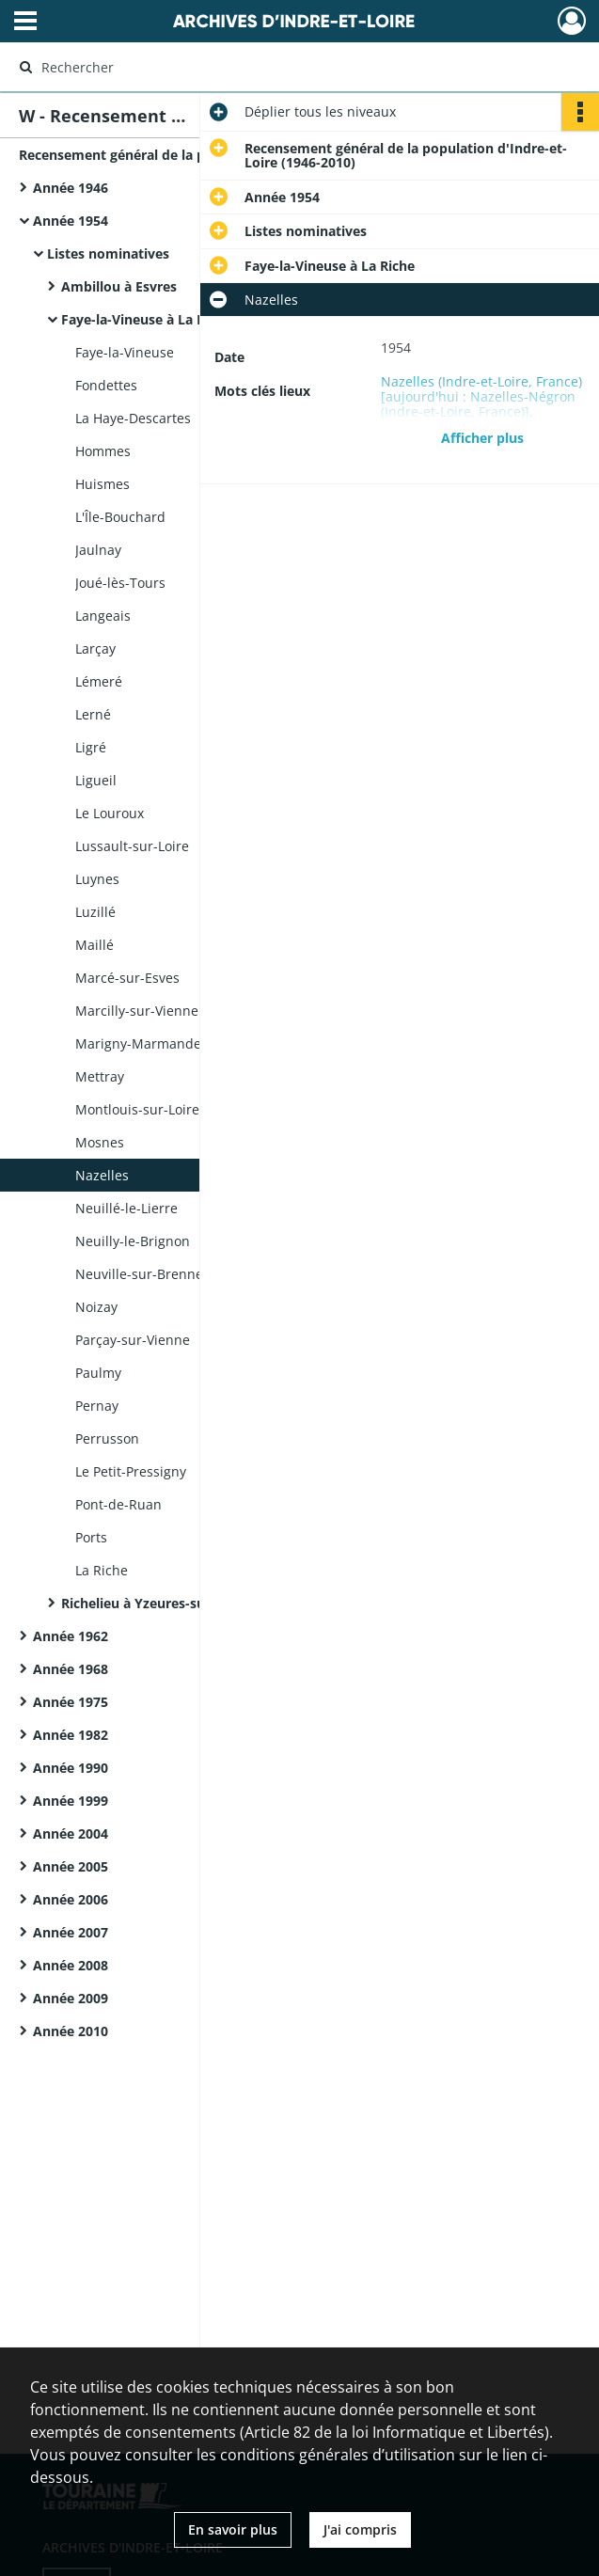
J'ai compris (360, 2529)
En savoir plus (232, 2529)
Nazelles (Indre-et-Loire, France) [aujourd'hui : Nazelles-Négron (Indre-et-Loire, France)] (481, 396)
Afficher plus (482, 438)
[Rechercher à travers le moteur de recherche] (279, 66)
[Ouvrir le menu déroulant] (25, 22)
